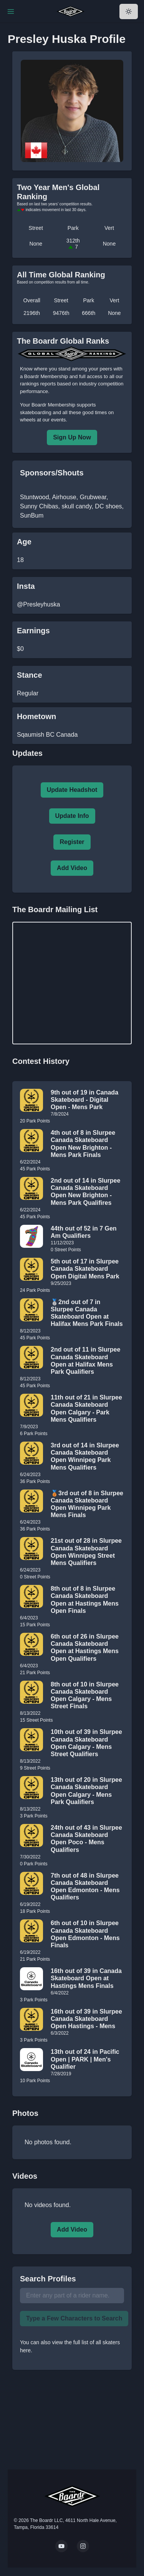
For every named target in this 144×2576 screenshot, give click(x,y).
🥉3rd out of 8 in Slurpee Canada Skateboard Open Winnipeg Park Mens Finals (87, 1504)
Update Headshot (72, 790)
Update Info (72, 816)
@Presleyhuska (38, 604)
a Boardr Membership (44, 376)
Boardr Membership (53, 405)
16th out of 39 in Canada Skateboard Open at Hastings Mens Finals (86, 1978)
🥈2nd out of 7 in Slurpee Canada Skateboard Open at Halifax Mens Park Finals (87, 1313)
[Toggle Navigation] (10, 11)
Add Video (72, 868)
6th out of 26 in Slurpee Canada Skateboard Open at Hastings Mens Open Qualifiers (85, 1647)
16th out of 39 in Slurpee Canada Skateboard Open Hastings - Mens (86, 2018)
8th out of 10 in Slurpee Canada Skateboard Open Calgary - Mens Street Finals (85, 1695)
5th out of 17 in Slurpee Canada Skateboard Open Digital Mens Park (85, 1268)
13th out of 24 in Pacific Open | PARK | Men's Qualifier (85, 2059)
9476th (61, 313)
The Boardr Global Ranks (63, 341)
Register (72, 842)
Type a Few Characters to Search (74, 2318)
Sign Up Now (72, 437)
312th (73, 244)
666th (88, 313)
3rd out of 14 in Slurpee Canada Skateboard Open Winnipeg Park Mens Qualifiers (85, 1456)
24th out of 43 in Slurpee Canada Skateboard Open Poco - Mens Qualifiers (86, 1838)
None (36, 244)
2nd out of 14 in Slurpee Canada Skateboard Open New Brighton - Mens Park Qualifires (85, 1191)
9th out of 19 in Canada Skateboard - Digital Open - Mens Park (84, 1099)
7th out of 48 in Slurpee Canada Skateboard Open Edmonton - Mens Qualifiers (85, 1886)
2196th (31, 313)
